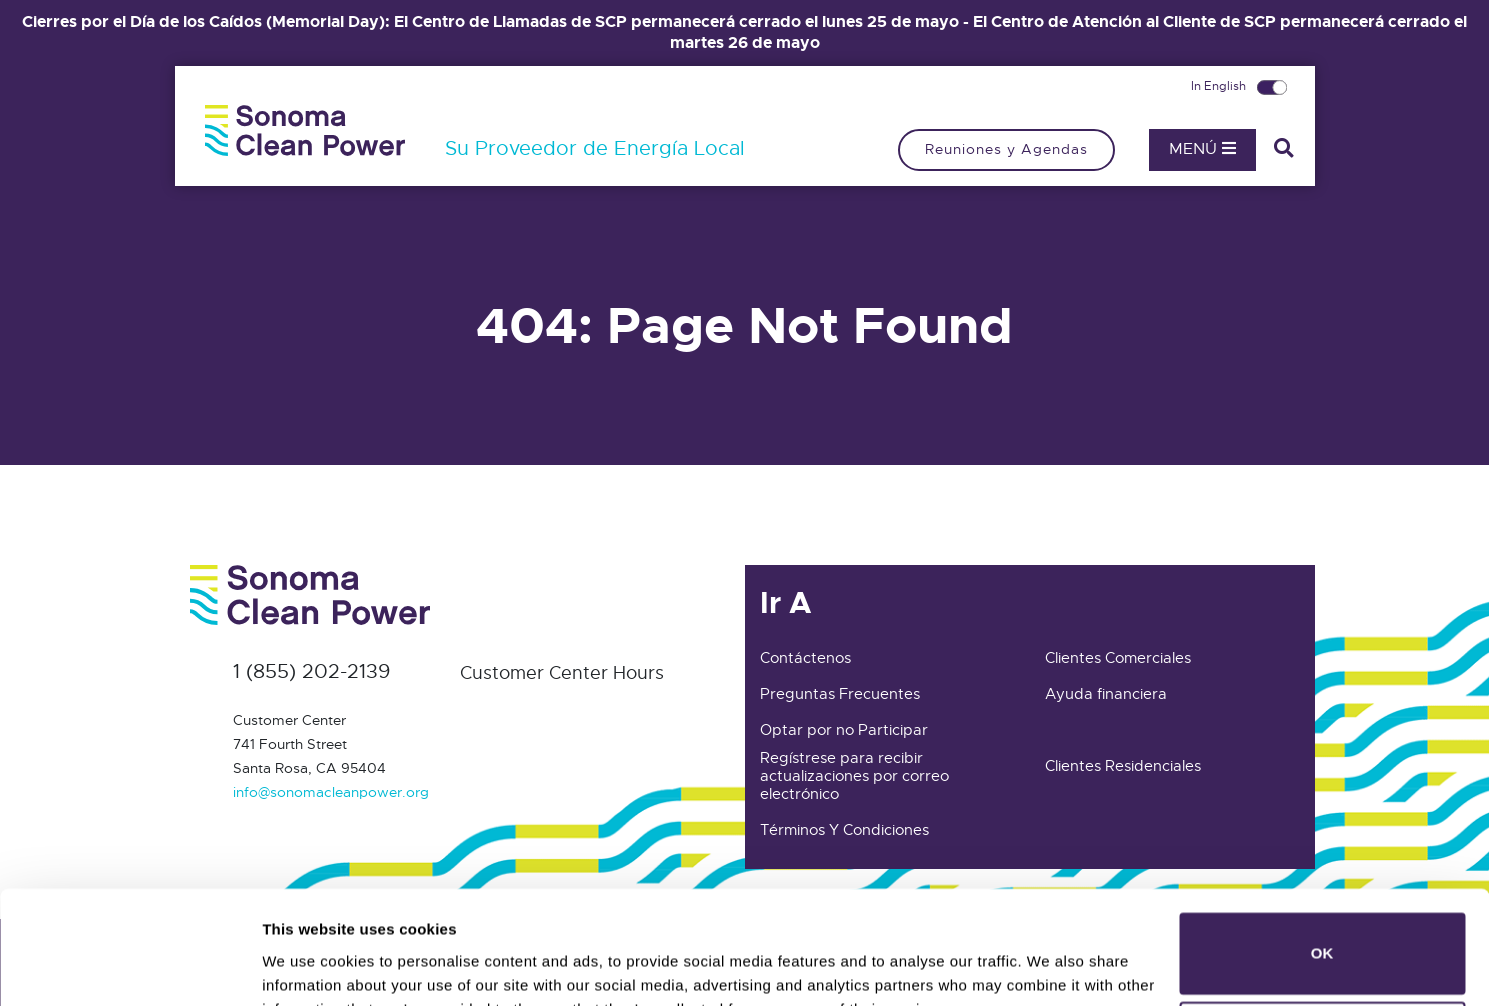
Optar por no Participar (844, 730)
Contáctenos (805, 658)
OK (1322, 851)
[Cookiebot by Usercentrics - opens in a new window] (129, 967)
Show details (308, 962)
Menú (1202, 149)
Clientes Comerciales (1118, 658)
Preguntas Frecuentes (840, 694)
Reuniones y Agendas (1006, 149)
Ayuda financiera (1106, 694)
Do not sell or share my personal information (1322, 940)
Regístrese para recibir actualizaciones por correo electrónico (854, 776)
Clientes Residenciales (1123, 766)
